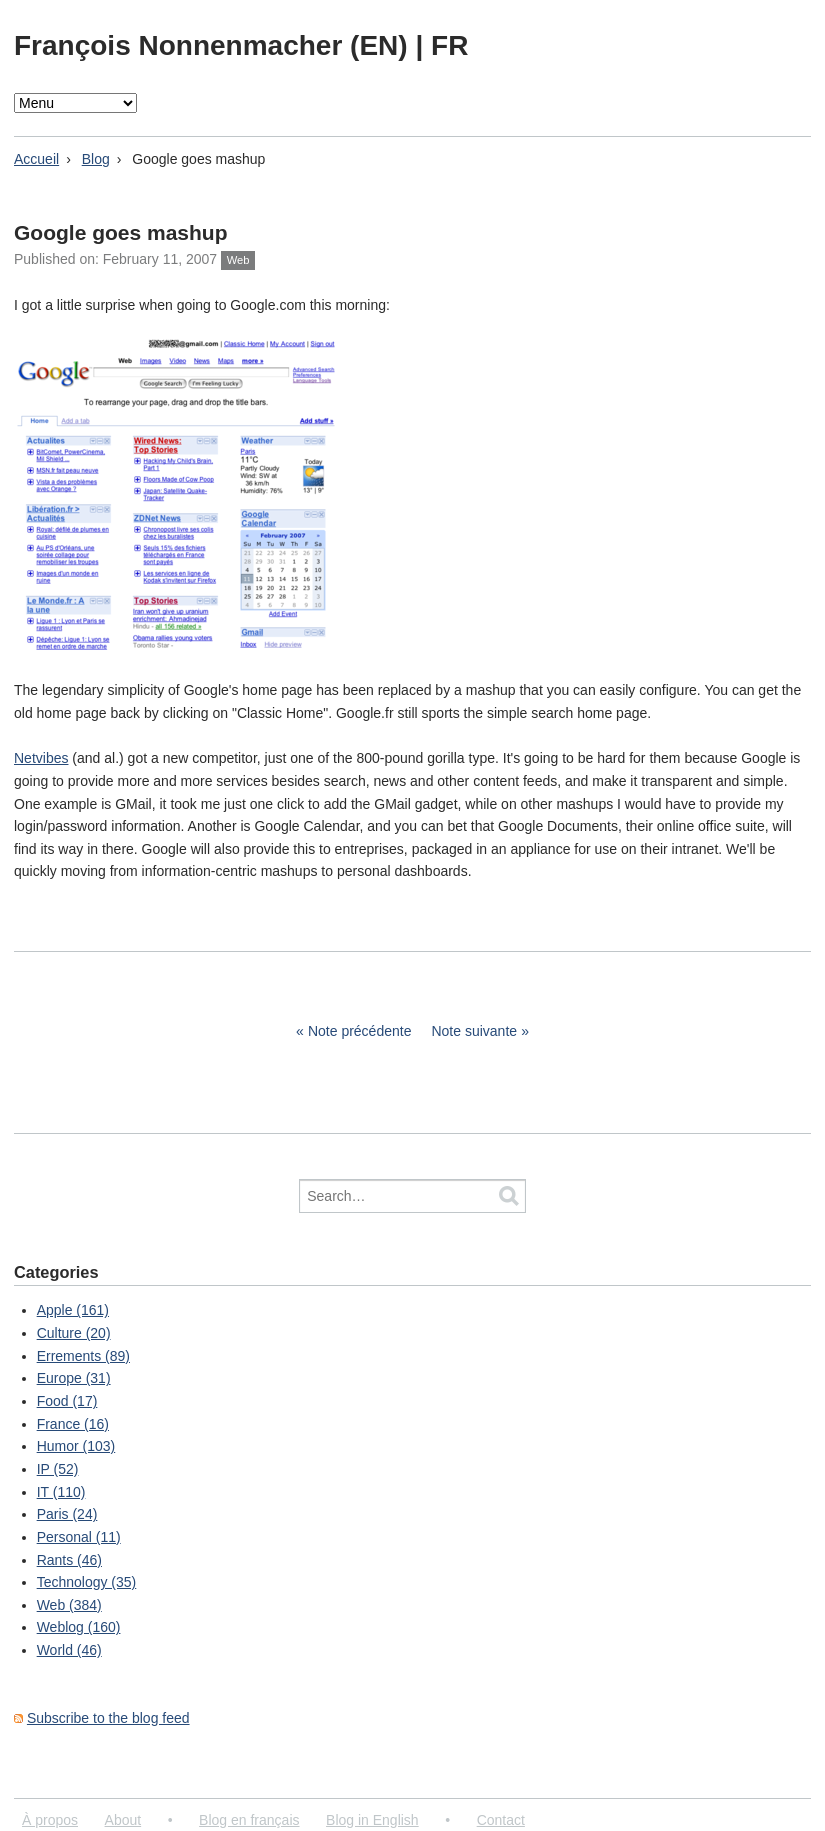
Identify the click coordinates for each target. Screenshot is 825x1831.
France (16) (73, 1424)
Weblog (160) (79, 1627)
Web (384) (69, 1605)
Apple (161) (73, 1310)
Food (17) (67, 1401)
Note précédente (360, 1031)
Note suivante (474, 1031)
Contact (501, 1820)
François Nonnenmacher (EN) (214, 45)
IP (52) (58, 1469)
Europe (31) (74, 1378)
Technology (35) (87, 1582)
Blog (96, 159)
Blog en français (249, 1820)
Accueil (36, 159)
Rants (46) (69, 1560)
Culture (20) (74, 1333)
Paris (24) (67, 1514)
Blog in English (372, 1820)
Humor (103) (76, 1446)
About (123, 1820)
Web (238, 260)
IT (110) (61, 1492)
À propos (50, 1820)
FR (449, 45)
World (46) (69, 1650)
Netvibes (41, 758)
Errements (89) (83, 1356)
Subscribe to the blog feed (108, 1718)
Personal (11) (79, 1537)
